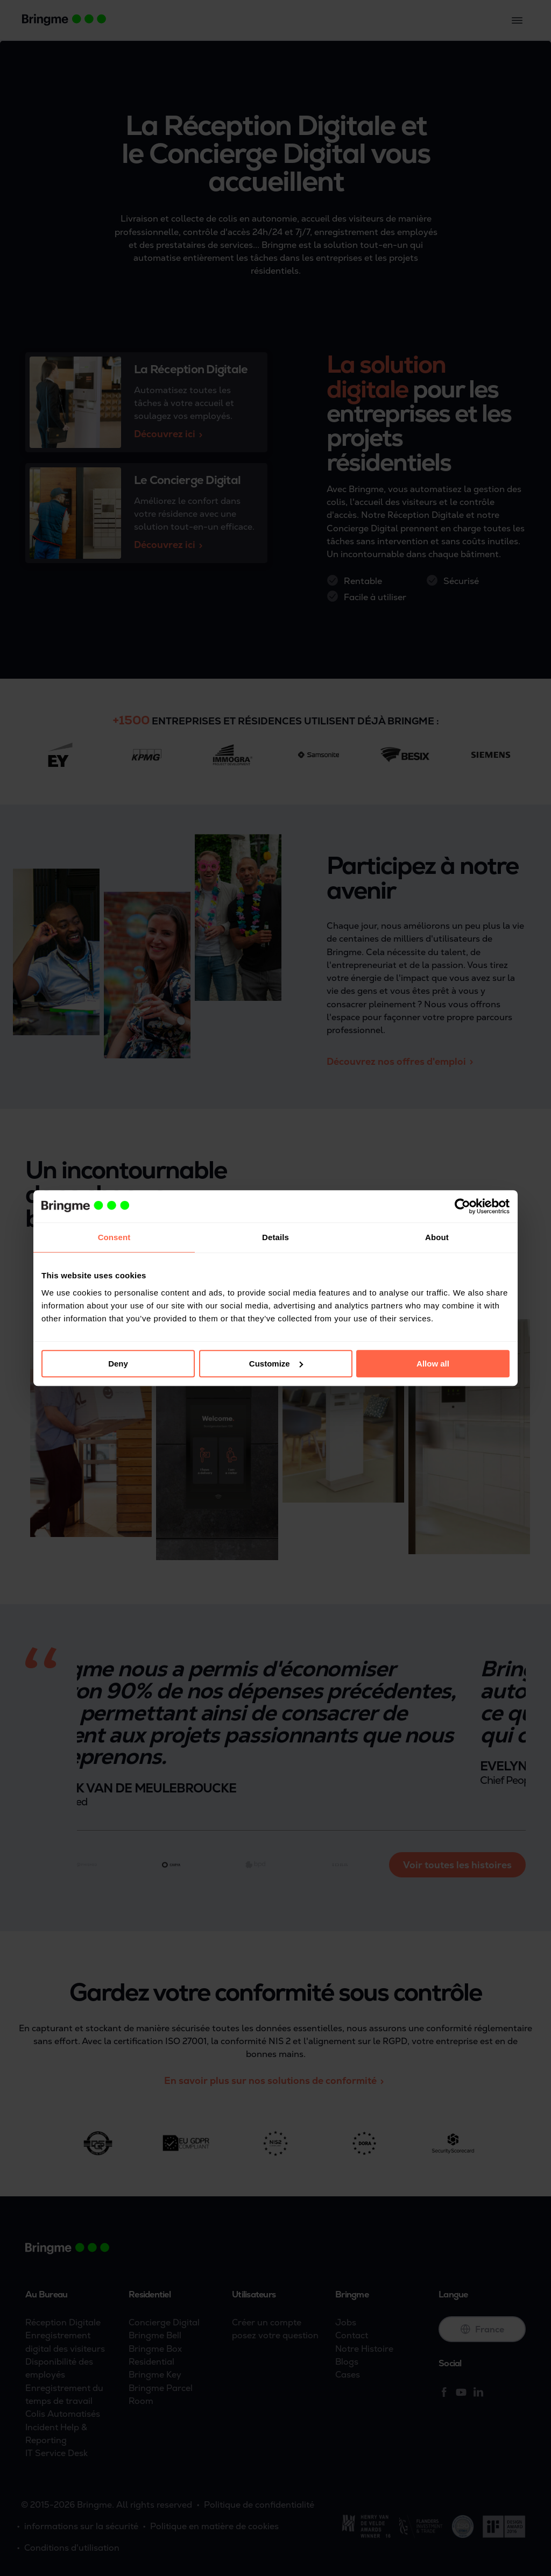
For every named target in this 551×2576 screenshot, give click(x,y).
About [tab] (437, 1237)
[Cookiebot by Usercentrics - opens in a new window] (462, 1206)
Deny (118, 1363)
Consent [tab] (114, 1237)
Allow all (432, 1363)
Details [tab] (275, 1237)
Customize (276, 1363)
